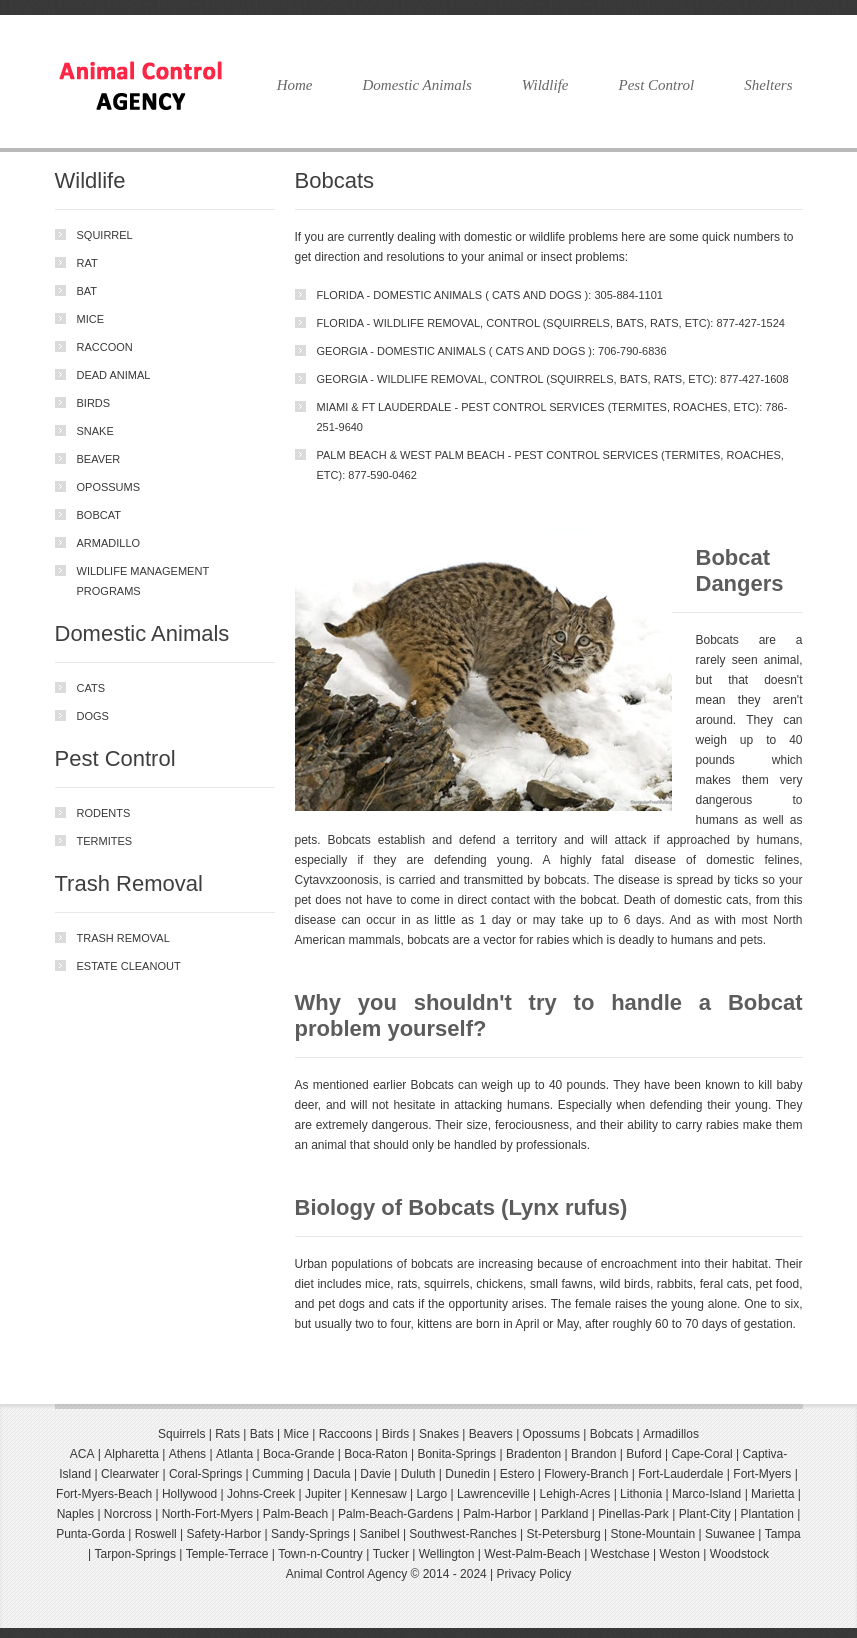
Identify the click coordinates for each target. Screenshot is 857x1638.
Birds (94, 403)
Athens (187, 1454)
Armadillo (109, 543)
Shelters (768, 85)
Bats (262, 1434)
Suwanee (730, 1534)
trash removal (123, 938)
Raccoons (345, 1434)
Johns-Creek (261, 1494)
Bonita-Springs (456, 1454)
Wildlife (545, 85)
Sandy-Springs (310, 1534)
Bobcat (99, 515)
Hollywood (189, 1494)
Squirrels (181, 1434)
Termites (105, 841)
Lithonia (641, 1494)
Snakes (439, 1434)
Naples (75, 1514)
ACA (82, 1454)
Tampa (783, 1534)
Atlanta (234, 1454)
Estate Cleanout (129, 966)
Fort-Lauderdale (680, 1474)
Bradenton (533, 1454)
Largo (432, 1494)
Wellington (447, 1554)
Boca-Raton (375, 1454)
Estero (517, 1474)
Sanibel (380, 1534)
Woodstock (739, 1554)
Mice (91, 319)
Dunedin (467, 1474)
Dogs (93, 716)
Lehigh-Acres (575, 1494)
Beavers (491, 1434)
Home (295, 85)
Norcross (128, 1514)
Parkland (564, 1514)
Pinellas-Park (633, 1514)
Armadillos (671, 1434)
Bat (87, 291)
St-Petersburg (564, 1534)
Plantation (766, 1514)
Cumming (277, 1474)
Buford (643, 1454)
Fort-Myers (762, 1474)
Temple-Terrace (227, 1554)
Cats (91, 688)
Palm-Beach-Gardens (395, 1514)
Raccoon (105, 347)
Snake (95, 431)
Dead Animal (114, 375)
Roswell (156, 1534)
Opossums (109, 487)
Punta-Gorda (90, 1534)
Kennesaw (379, 1494)
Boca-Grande (298, 1454)
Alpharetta (131, 1454)
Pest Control (656, 85)
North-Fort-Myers (207, 1514)
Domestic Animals (416, 85)
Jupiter (323, 1494)
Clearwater (130, 1474)
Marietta (772, 1494)
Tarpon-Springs (135, 1554)
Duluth (418, 1474)
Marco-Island (706, 1494)
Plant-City (705, 1514)
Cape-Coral (701, 1454)
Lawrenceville (493, 1494)
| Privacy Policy (530, 1574)
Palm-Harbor (497, 1514)
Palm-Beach (295, 1514)
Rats (227, 1434)
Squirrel (105, 235)
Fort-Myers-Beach (104, 1494)
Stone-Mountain (652, 1534)
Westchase (620, 1554)
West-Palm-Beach (532, 1554)
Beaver (99, 459)
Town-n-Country (320, 1554)
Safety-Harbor (224, 1534)
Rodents (104, 813)
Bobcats (611, 1434)
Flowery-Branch (586, 1474)
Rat (87, 263)
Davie (375, 1474)
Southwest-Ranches (462, 1534)
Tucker (391, 1554)
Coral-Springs (205, 1474)
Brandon (593, 1454)
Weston (680, 1554)
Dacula (331, 1474)
